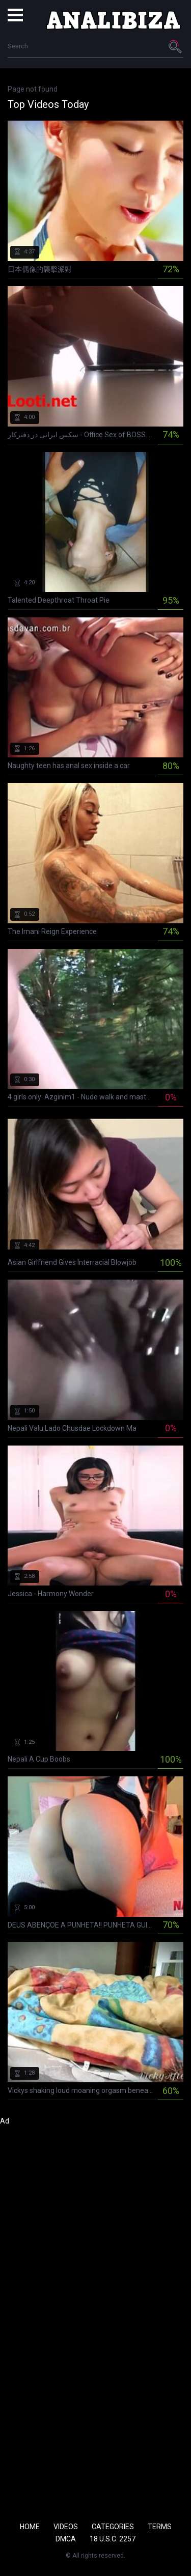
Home (30, 2527)
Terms (160, 2527)
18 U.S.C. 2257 (112, 2539)
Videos (65, 2527)
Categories (113, 2527)
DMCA (66, 2539)
